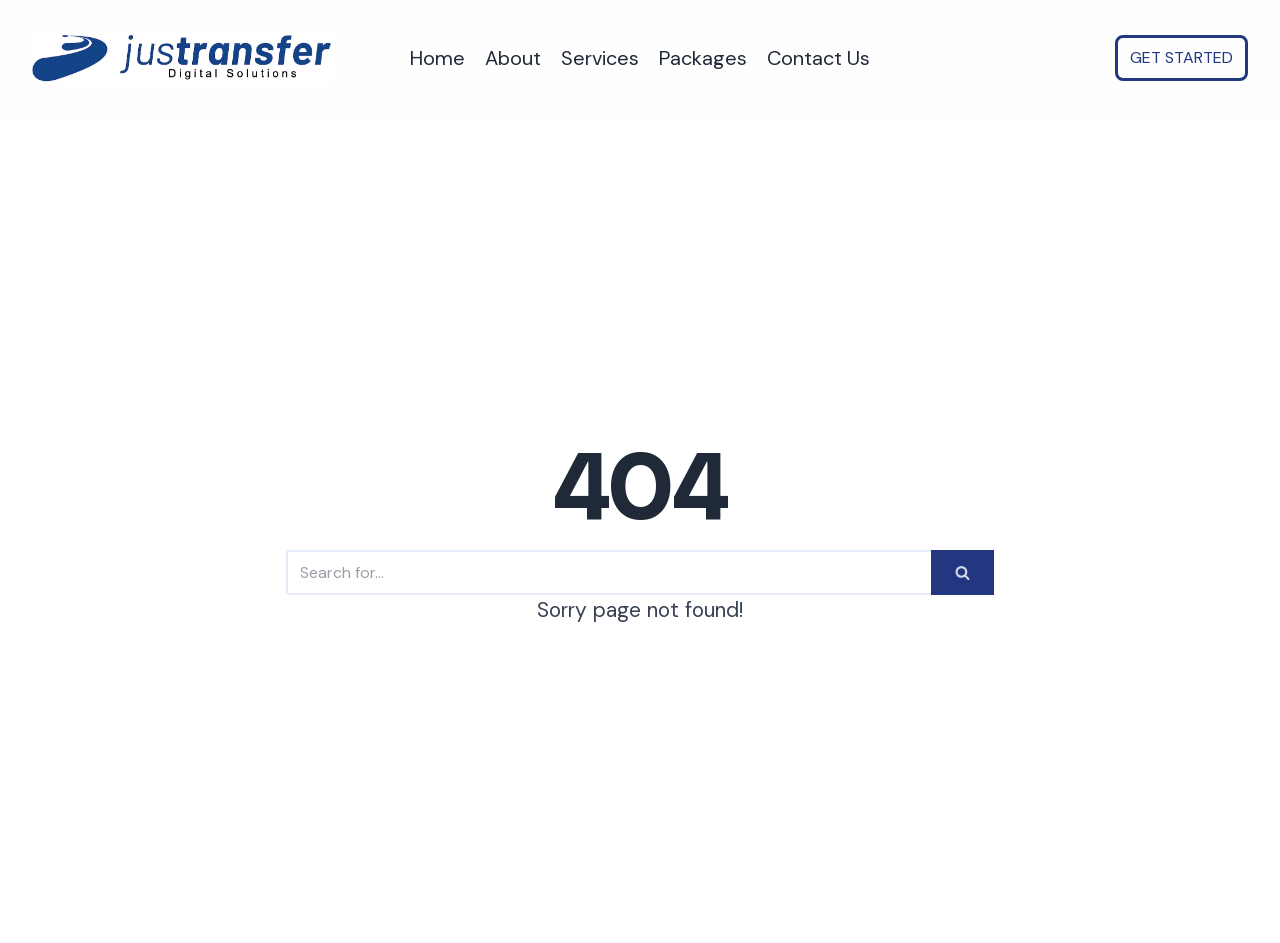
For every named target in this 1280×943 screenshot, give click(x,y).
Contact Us (818, 58)
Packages (703, 58)
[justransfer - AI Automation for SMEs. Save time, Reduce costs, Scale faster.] (182, 58)
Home (437, 58)
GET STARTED (1181, 57)
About (513, 58)
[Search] (608, 572)
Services (600, 58)
